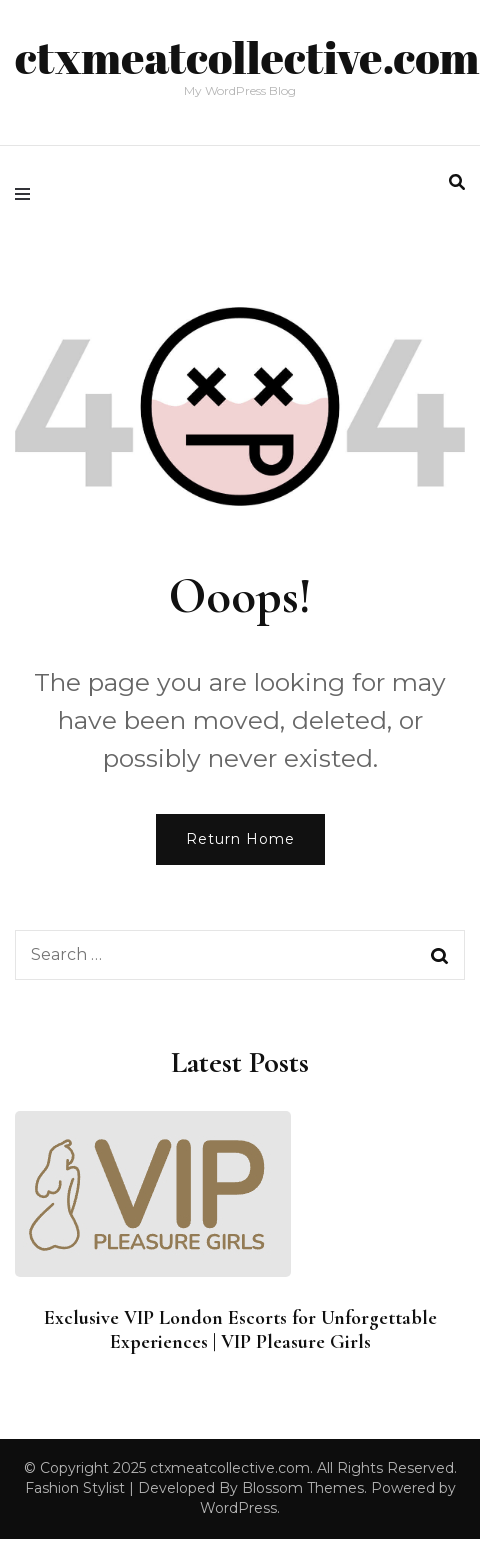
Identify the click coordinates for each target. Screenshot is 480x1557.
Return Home (240, 839)
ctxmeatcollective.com (247, 56)
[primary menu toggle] (27, 194)
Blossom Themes (303, 1488)
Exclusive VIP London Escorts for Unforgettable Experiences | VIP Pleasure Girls (240, 1330)
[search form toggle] (457, 182)
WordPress (238, 1508)
